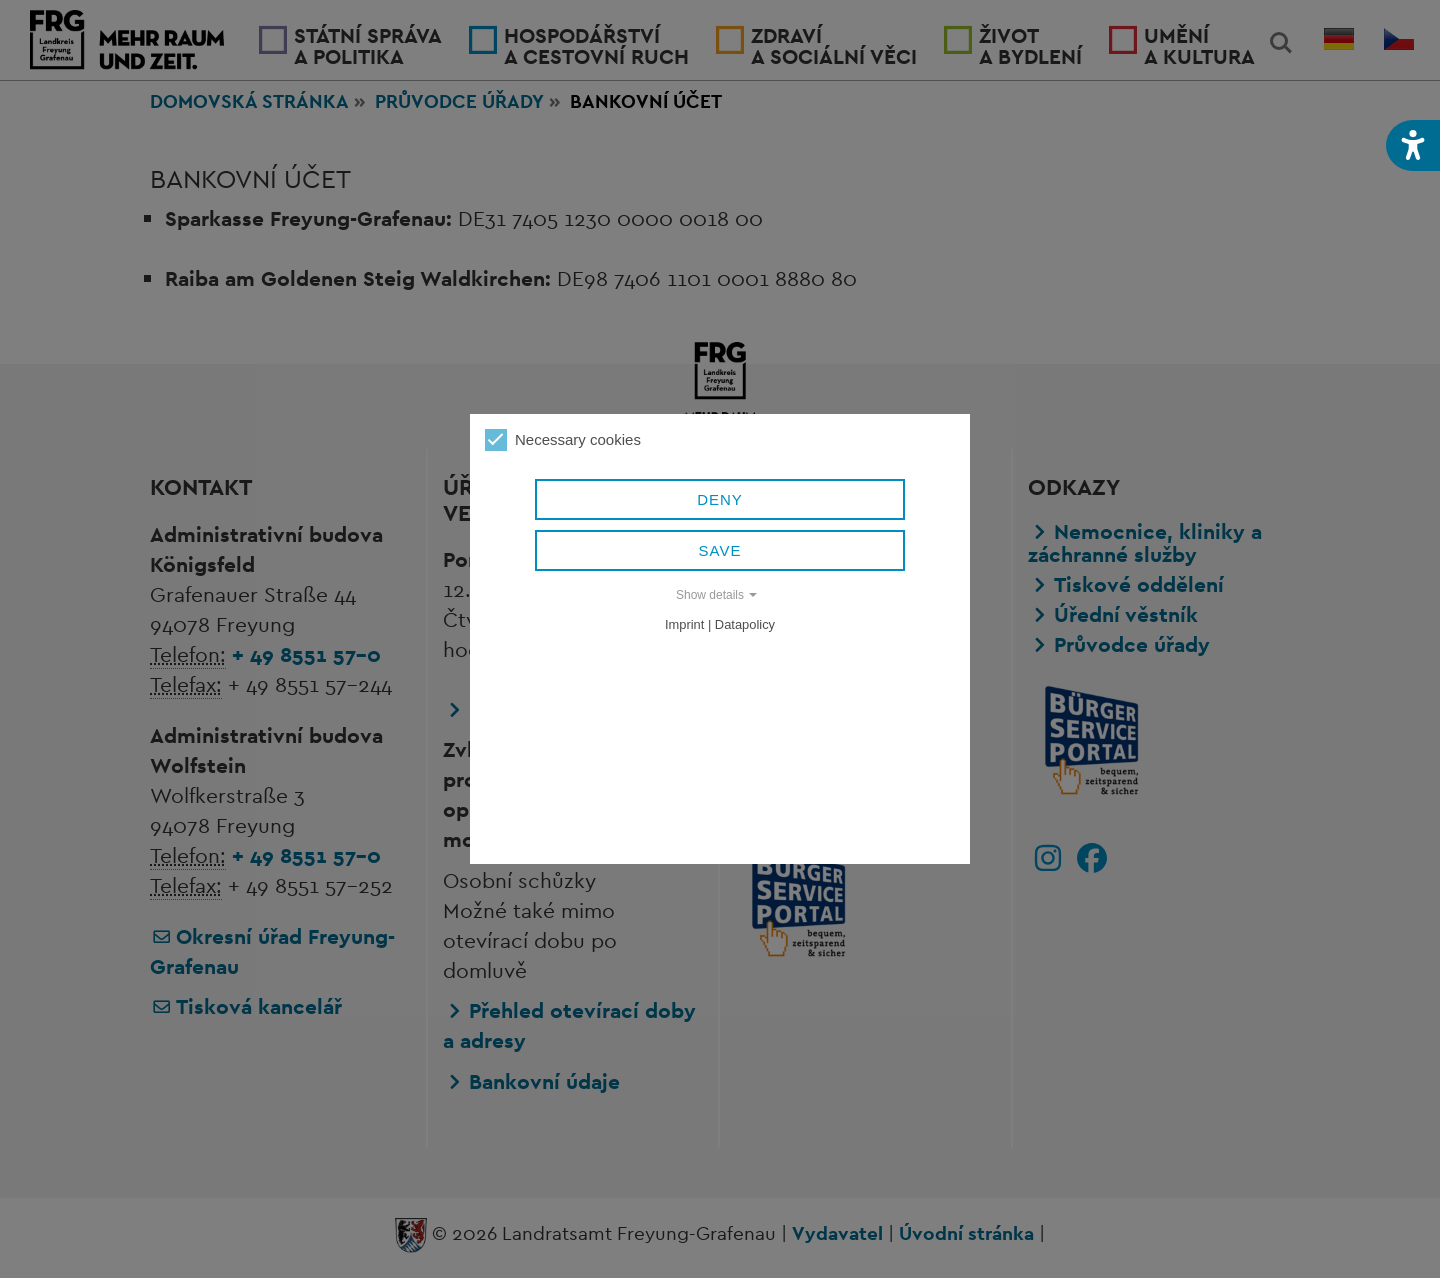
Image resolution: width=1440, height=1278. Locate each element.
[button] (1413, 145)
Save (720, 550)
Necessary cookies (563, 440)
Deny (720, 499)
